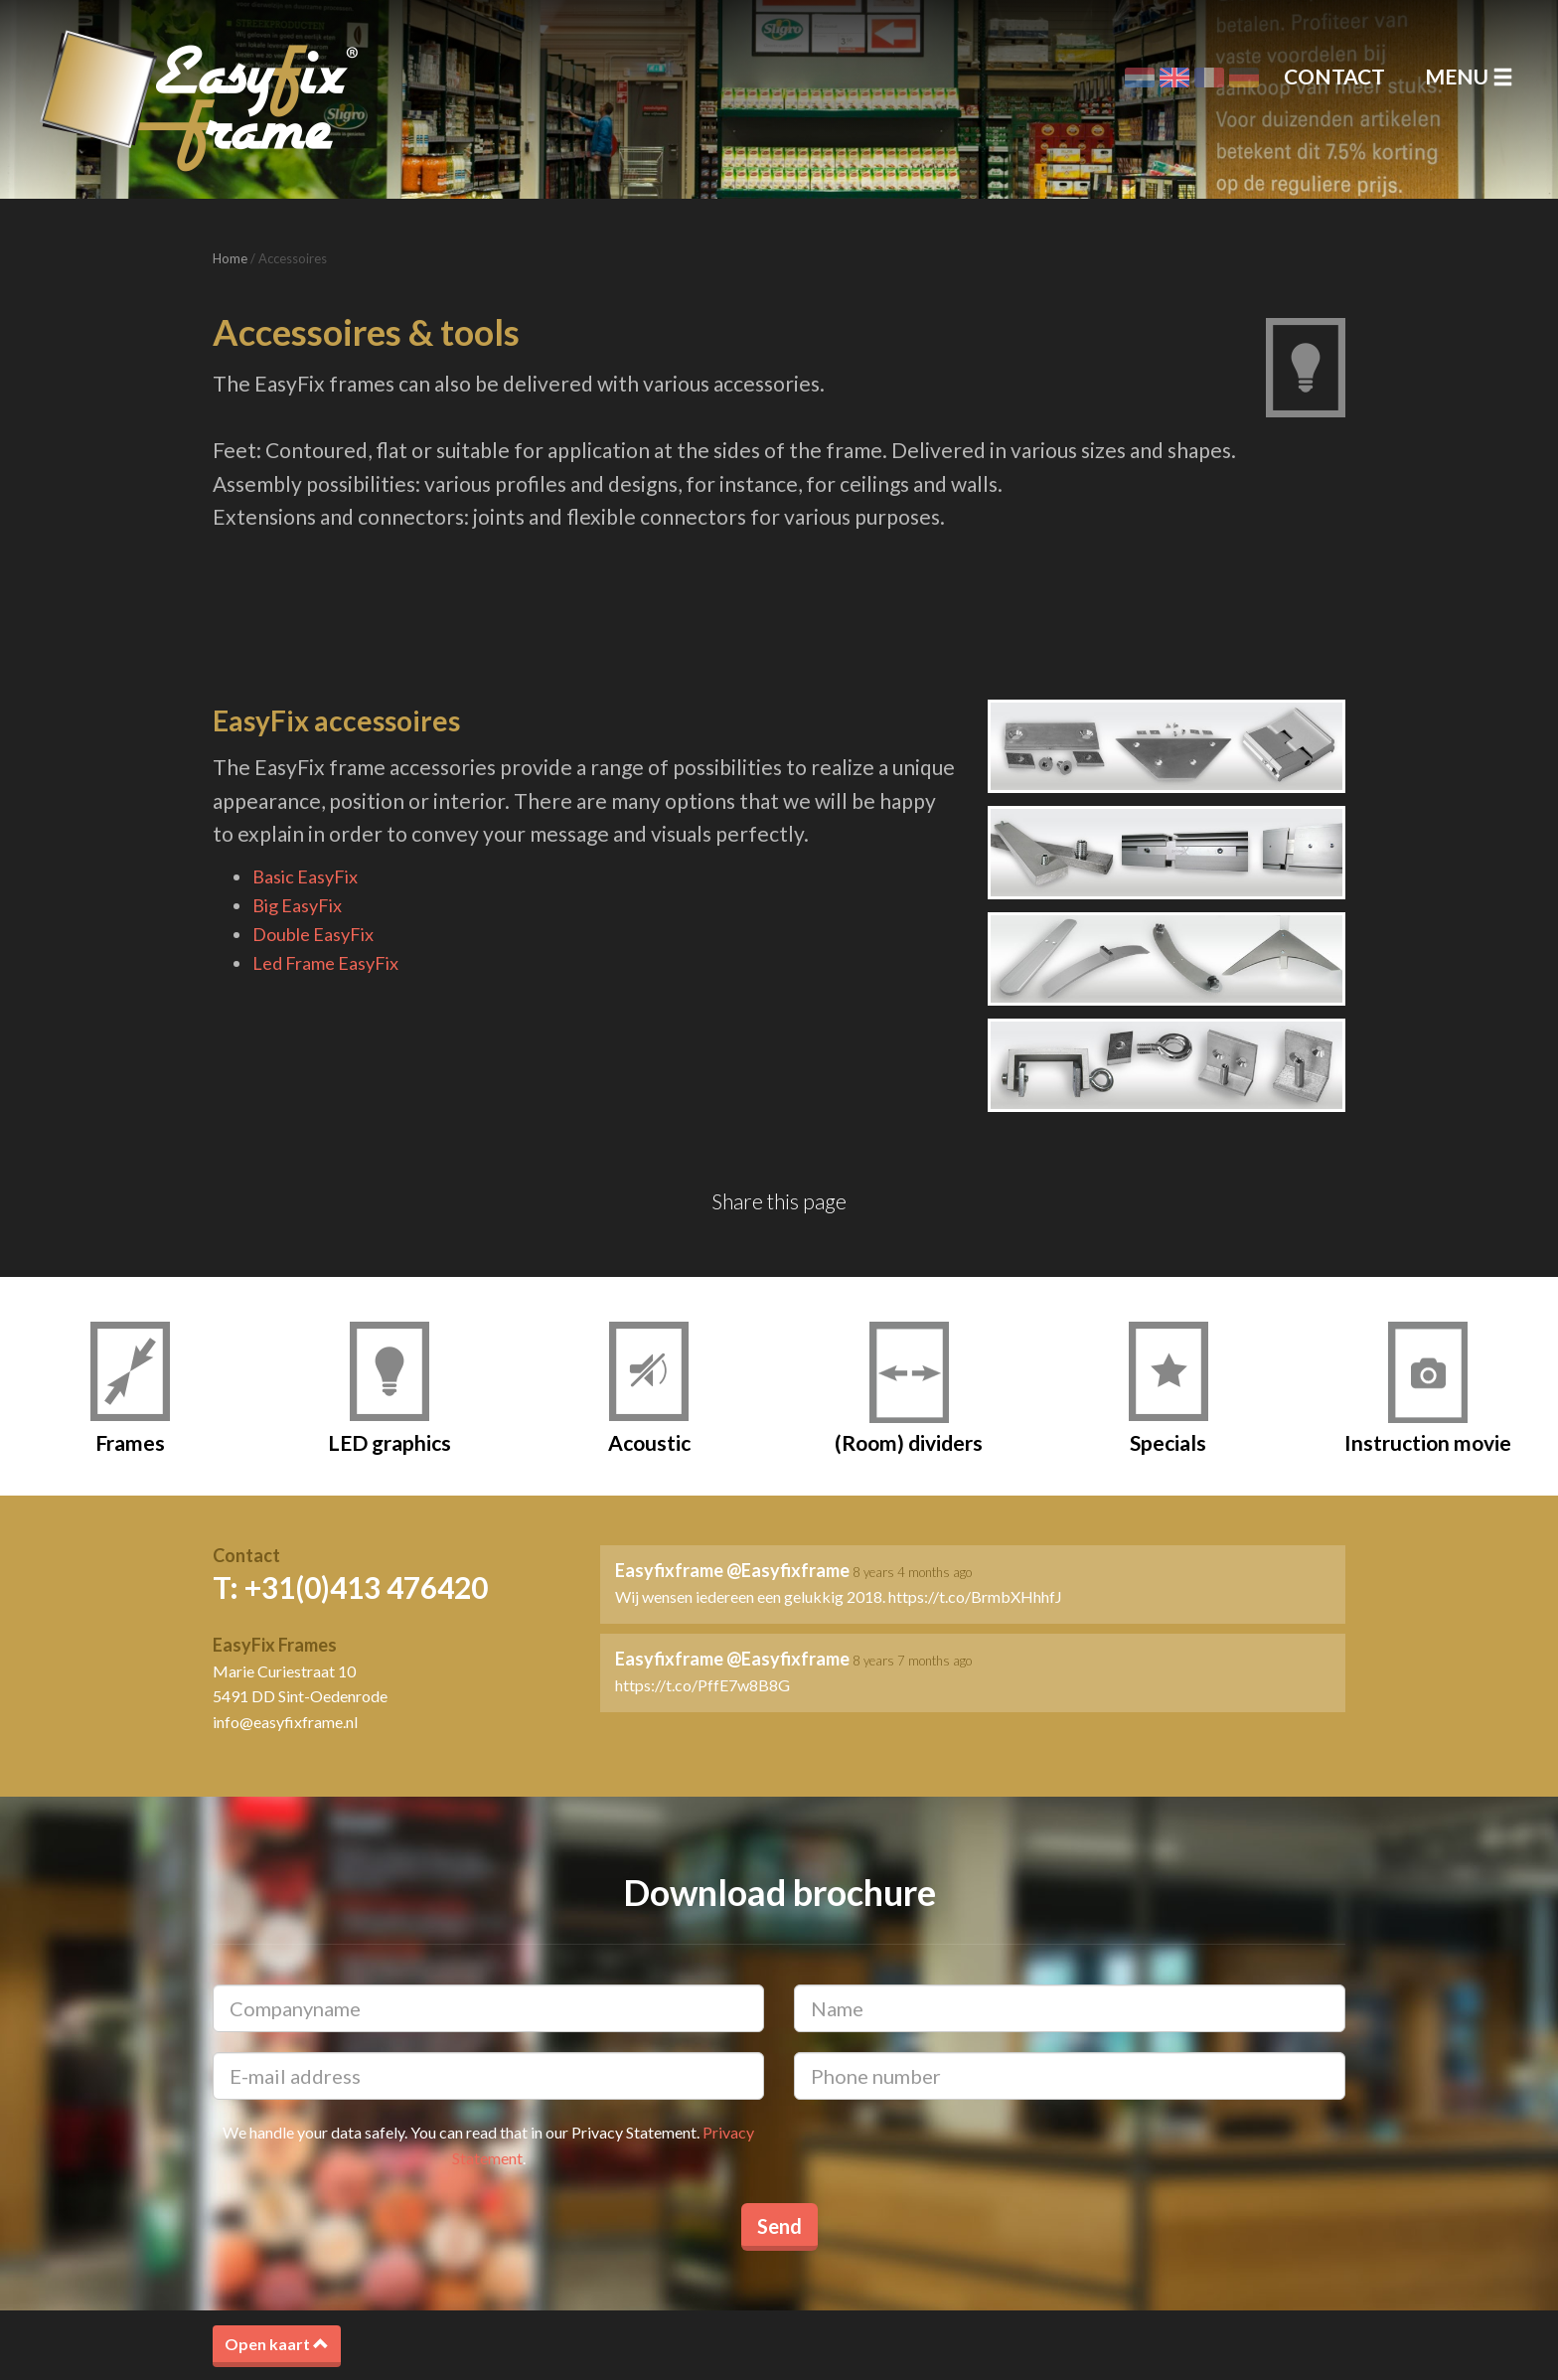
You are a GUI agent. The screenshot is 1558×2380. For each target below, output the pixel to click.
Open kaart (277, 2343)
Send (779, 2226)
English (1174, 77)
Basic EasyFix (305, 876)
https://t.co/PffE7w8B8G (702, 1684)
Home (230, 258)
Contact (1334, 76)
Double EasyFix (313, 934)
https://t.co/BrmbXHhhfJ (975, 1596)
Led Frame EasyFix (325, 963)
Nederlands (1140, 77)
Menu (1469, 76)
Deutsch (1244, 77)
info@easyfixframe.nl (285, 1721)
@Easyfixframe (788, 1570)
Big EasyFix (297, 905)
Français (1209, 77)
